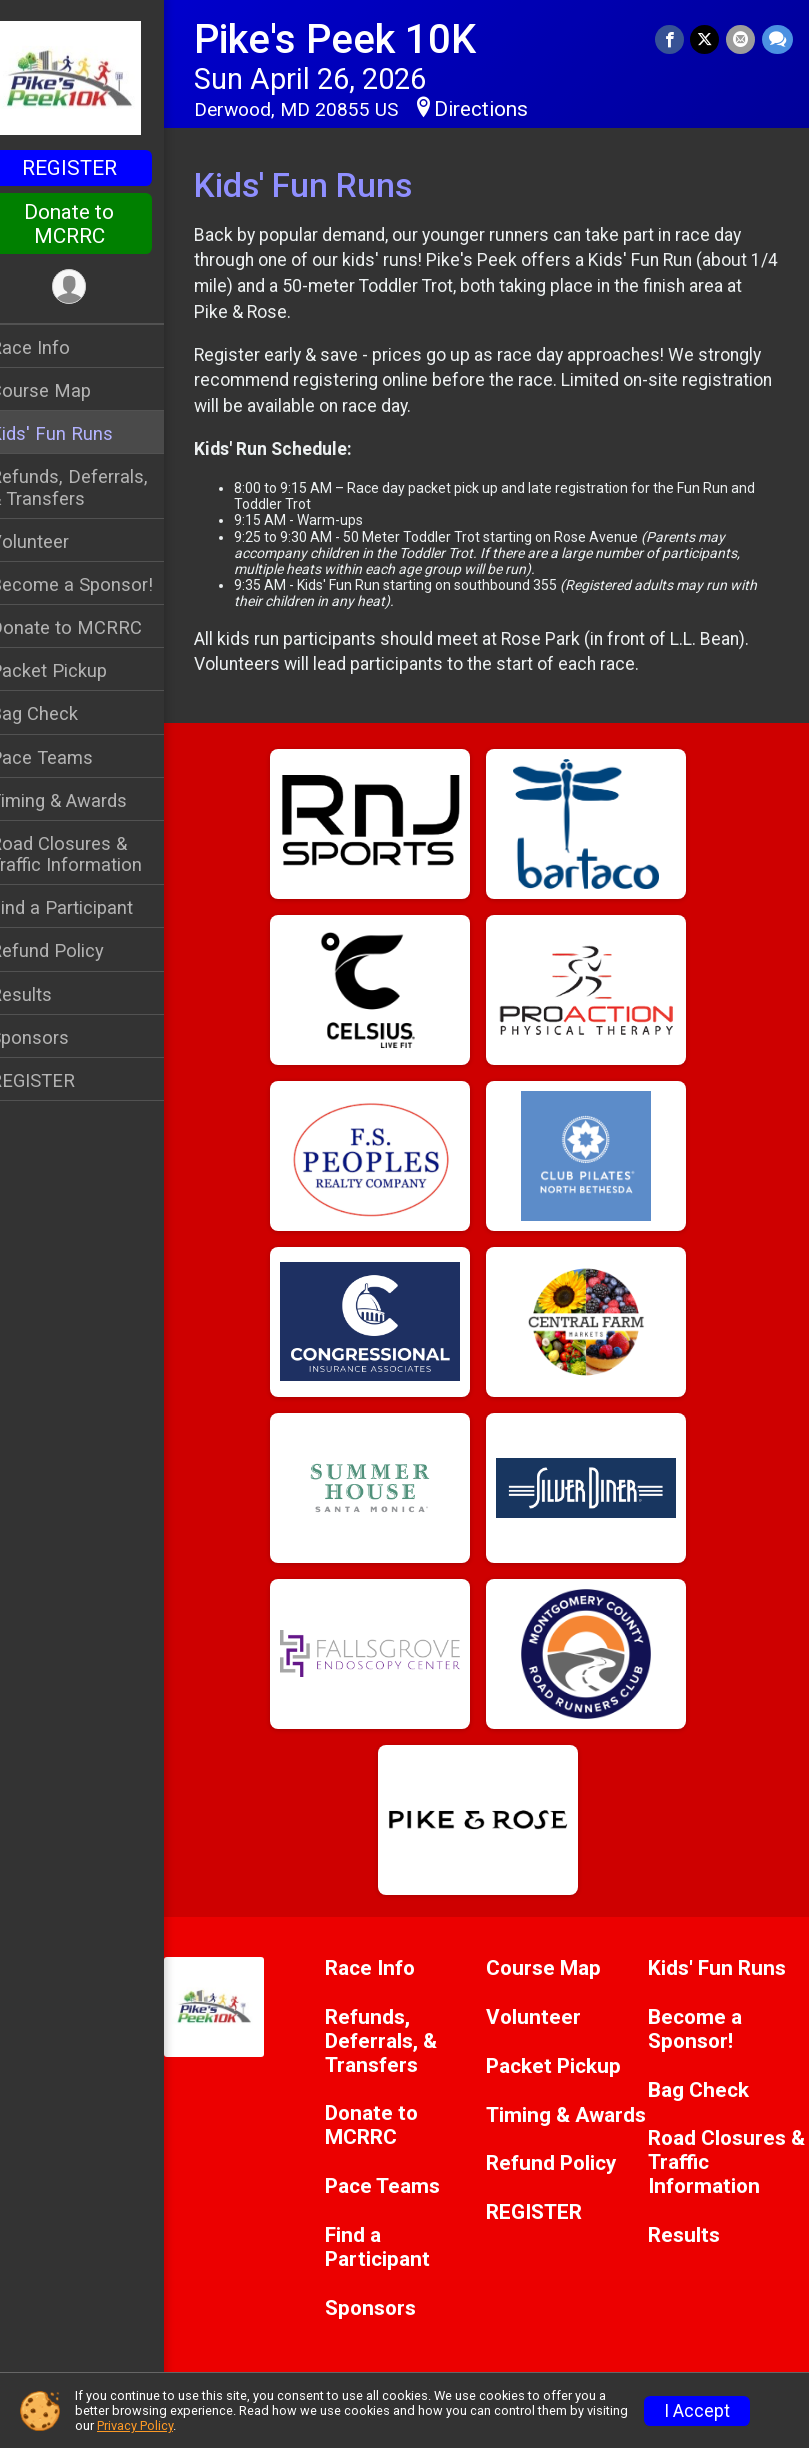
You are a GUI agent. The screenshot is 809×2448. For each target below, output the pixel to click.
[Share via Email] (741, 39)
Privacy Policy (135, 2425)
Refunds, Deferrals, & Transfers (95, 487)
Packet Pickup (74, 670)
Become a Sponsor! (97, 584)
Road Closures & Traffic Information (92, 854)
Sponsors (55, 1037)
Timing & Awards (84, 800)
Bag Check (60, 713)
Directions (507, 109)
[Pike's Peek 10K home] (95, 77)
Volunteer (55, 541)
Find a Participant (87, 907)
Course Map (66, 390)
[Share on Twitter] (706, 39)
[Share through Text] (777, 39)
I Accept (697, 2411)
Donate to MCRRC (95, 224)
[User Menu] (95, 287)
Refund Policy (73, 950)
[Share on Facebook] (671, 39)
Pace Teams (67, 757)
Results (47, 994)
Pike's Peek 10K (361, 39)
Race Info (56, 347)
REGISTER (95, 168)
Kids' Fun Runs (77, 433)
